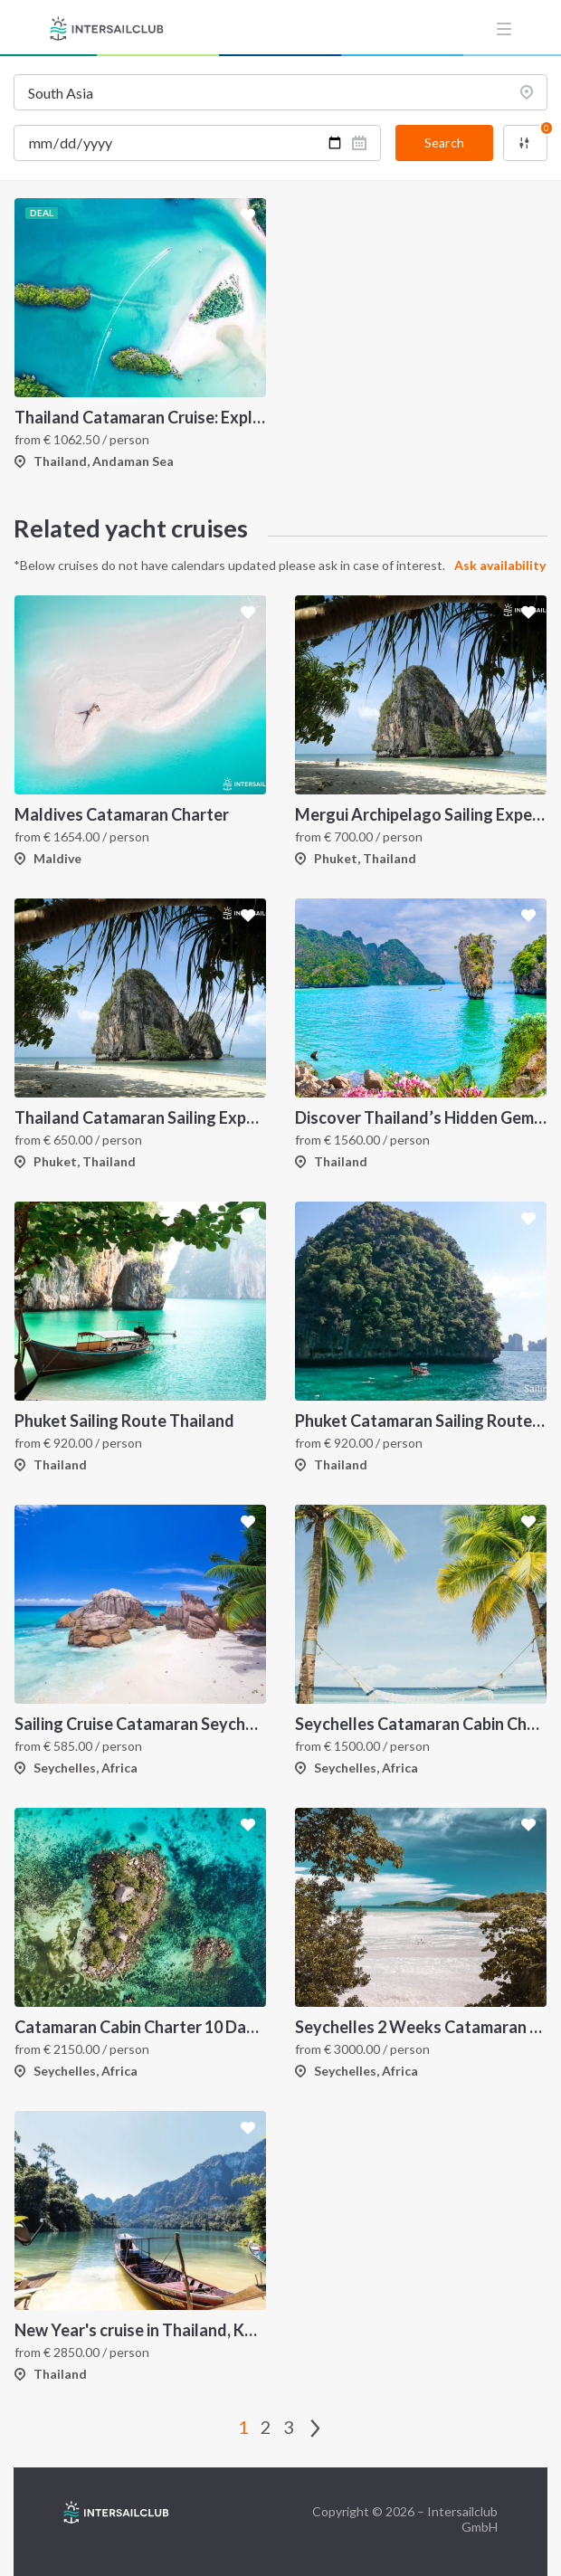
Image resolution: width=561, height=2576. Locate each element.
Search (444, 142)
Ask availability (500, 565)
